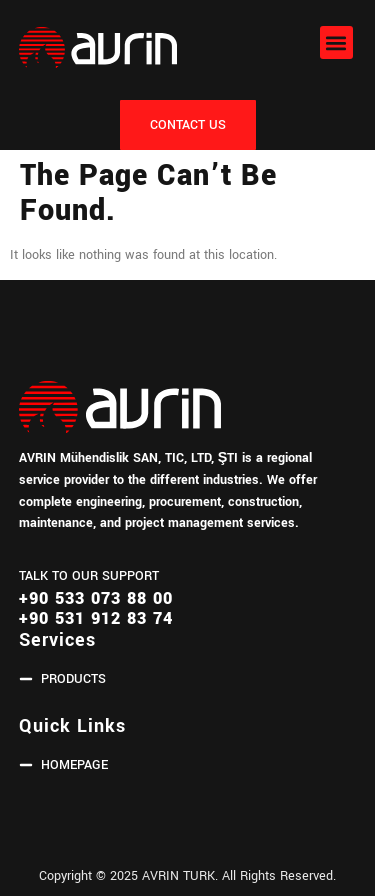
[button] (336, 42)
